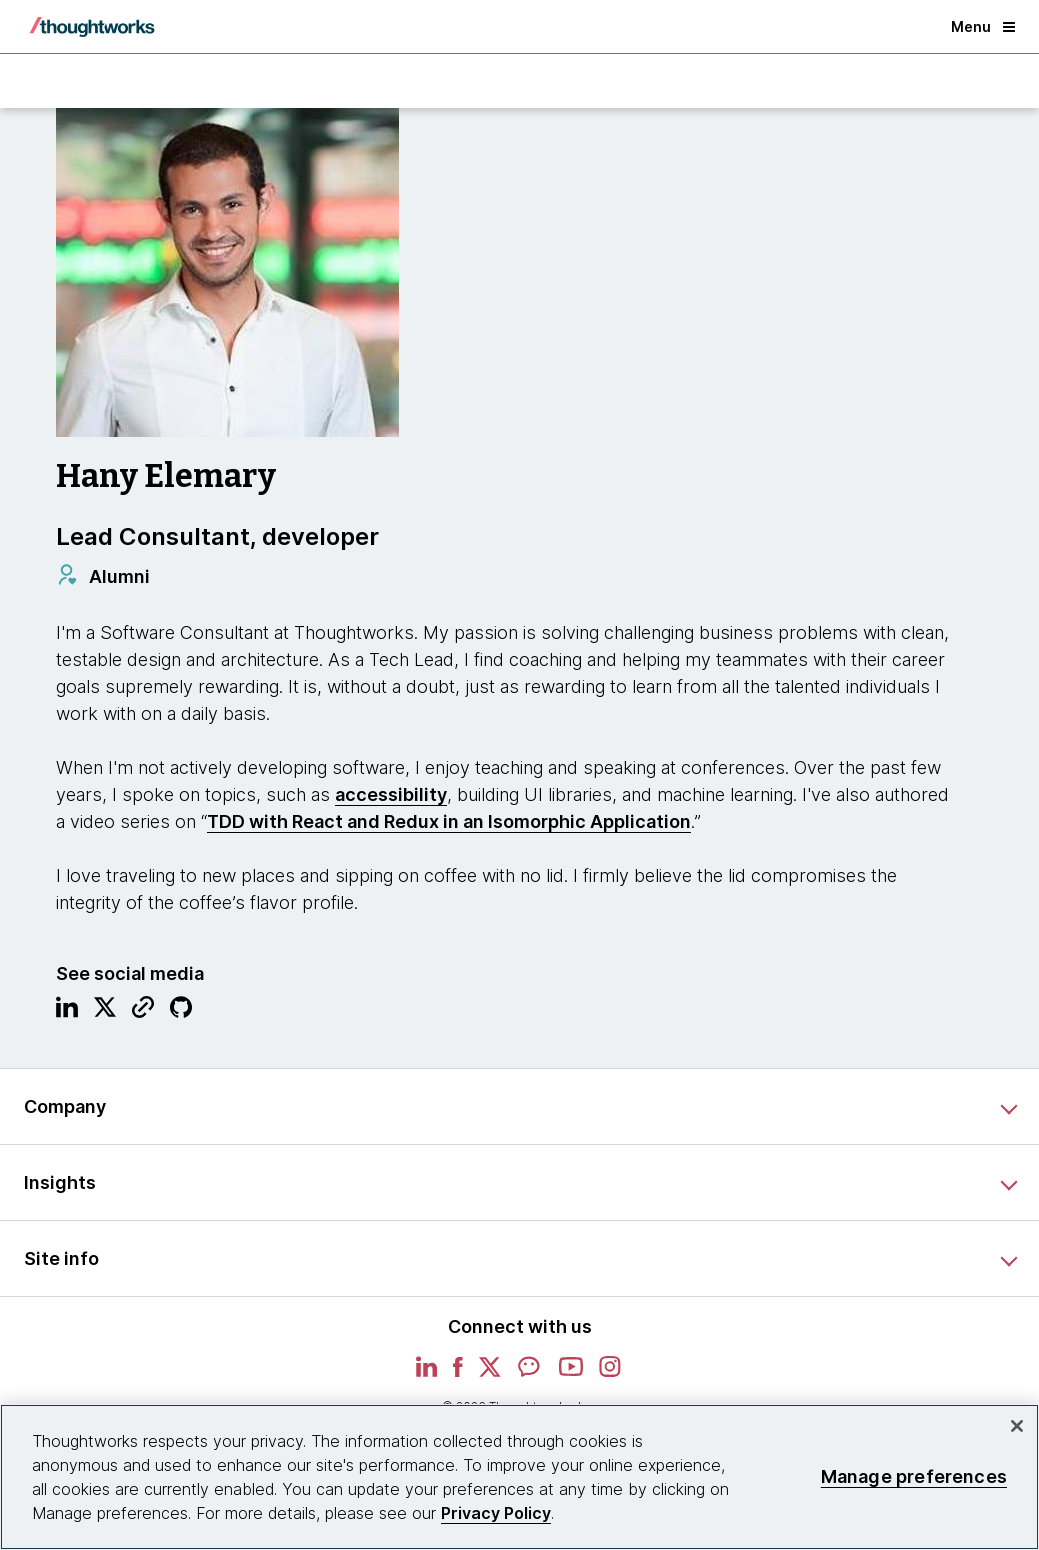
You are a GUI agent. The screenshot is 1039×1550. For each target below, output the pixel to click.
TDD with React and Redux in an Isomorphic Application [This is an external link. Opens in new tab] (449, 821)
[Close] (1017, 1426)
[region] (519, 1477)
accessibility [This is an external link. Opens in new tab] (391, 794)
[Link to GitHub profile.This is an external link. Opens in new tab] (181, 1012)
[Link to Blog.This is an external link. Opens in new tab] (143, 1012)
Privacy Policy (496, 1513)
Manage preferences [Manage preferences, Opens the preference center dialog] (914, 1476)
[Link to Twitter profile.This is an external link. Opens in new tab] (105, 1012)
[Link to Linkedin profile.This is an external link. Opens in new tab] (67, 1012)
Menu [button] (983, 26)
